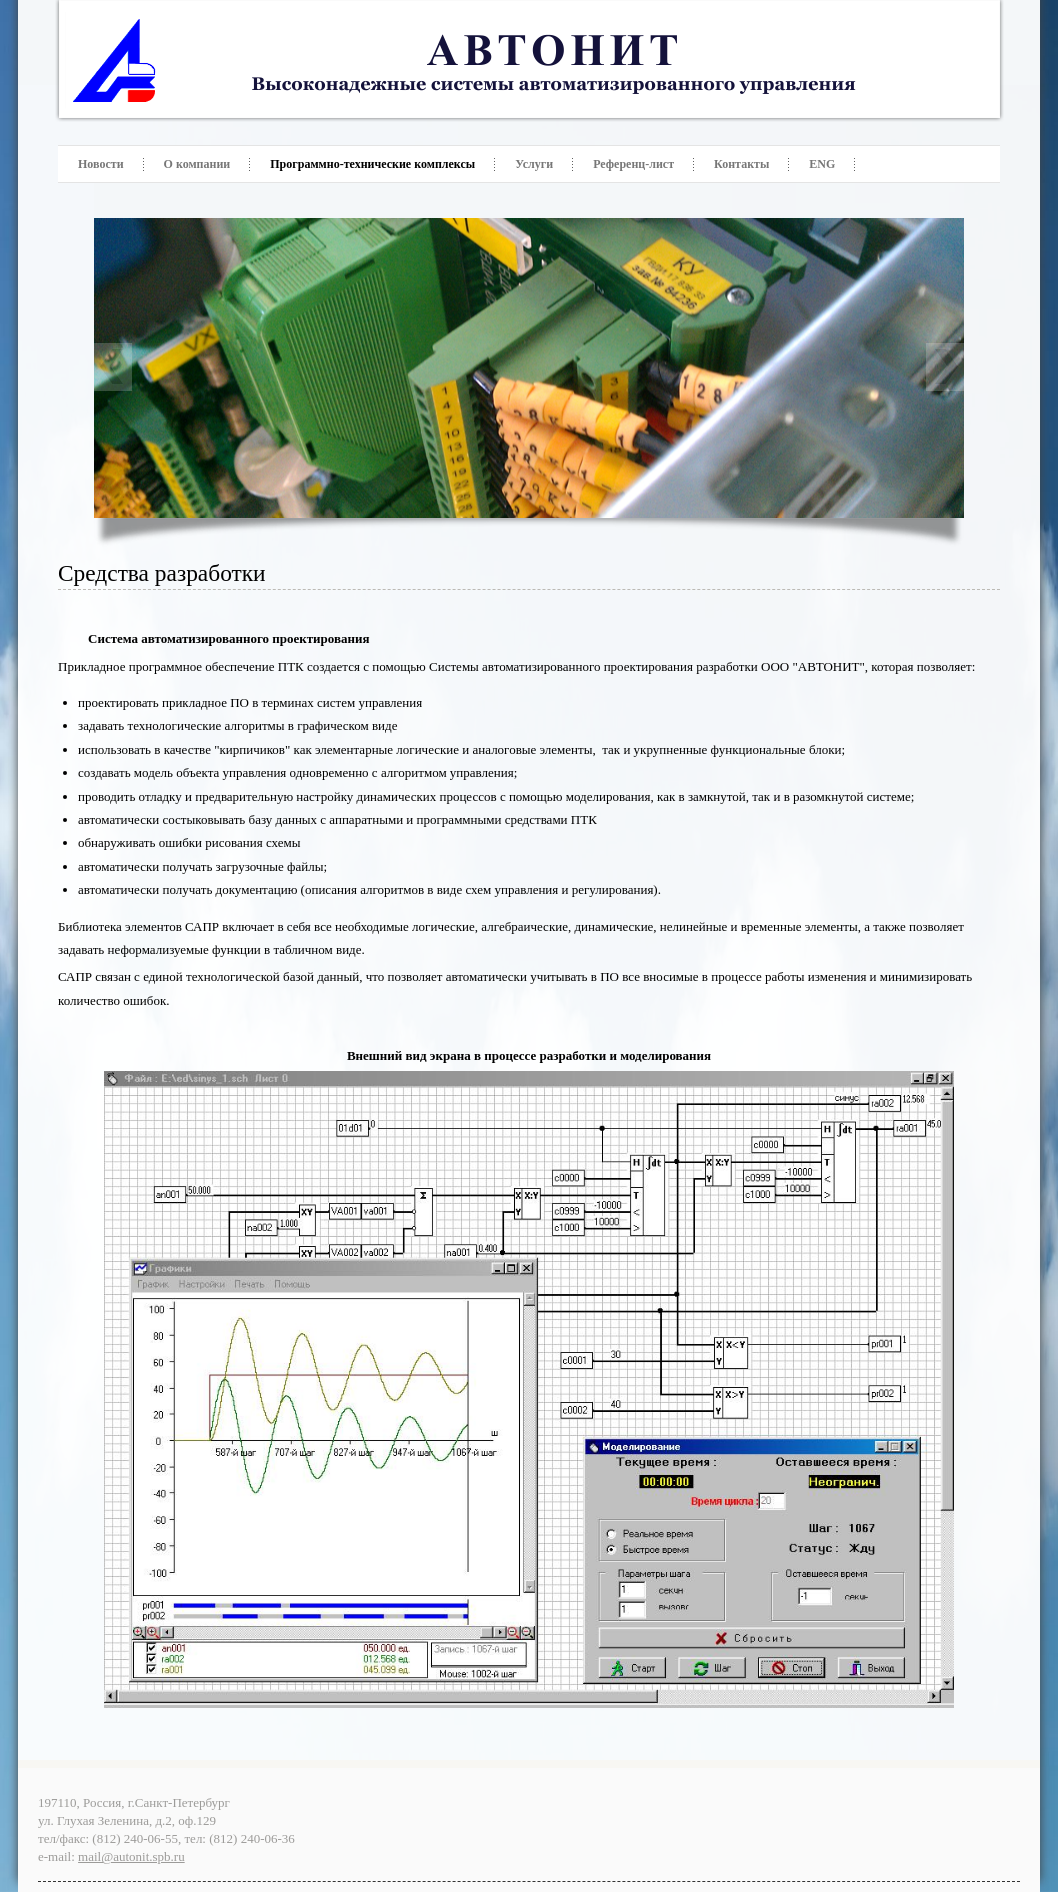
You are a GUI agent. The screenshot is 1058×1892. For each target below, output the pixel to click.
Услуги (534, 164)
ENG (822, 164)
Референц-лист (633, 164)
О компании (197, 164)
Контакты (741, 164)
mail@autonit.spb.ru (131, 1856)
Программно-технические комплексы (372, 164)
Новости (101, 164)
